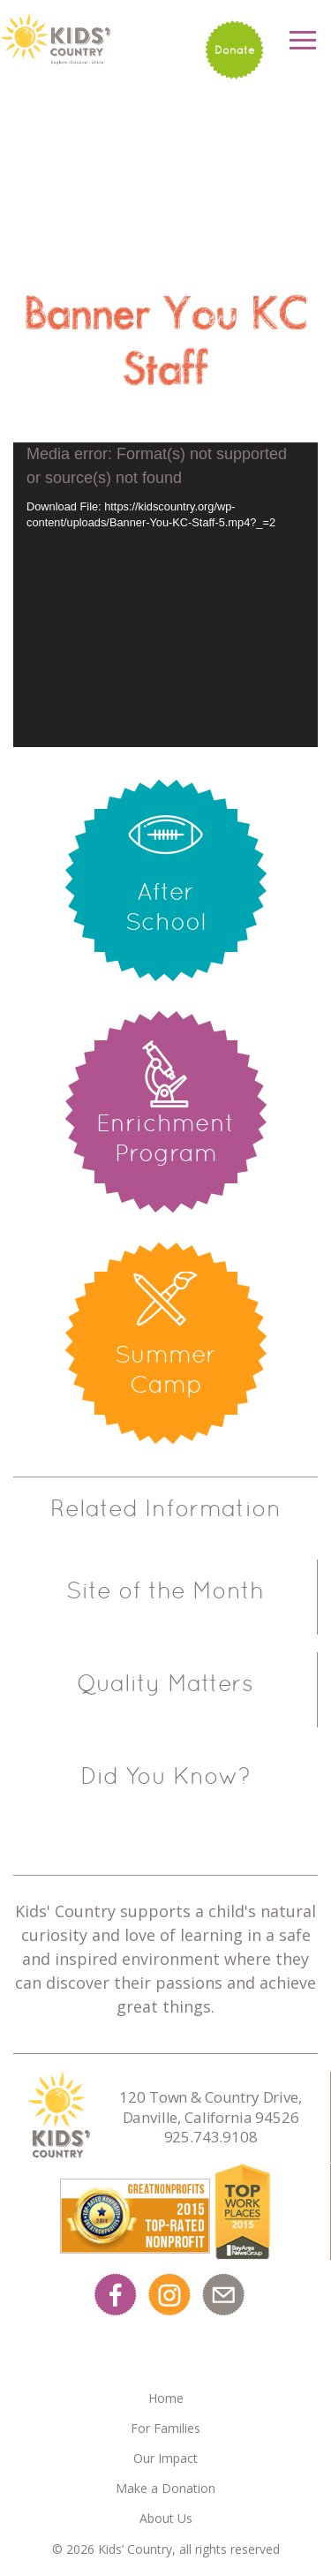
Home (166, 2398)
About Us (165, 2518)
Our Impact (165, 2458)
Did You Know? (165, 1776)
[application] (165, 594)
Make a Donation (165, 2488)
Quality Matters (165, 1683)
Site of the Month (165, 1590)
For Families (165, 2428)
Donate (234, 50)
